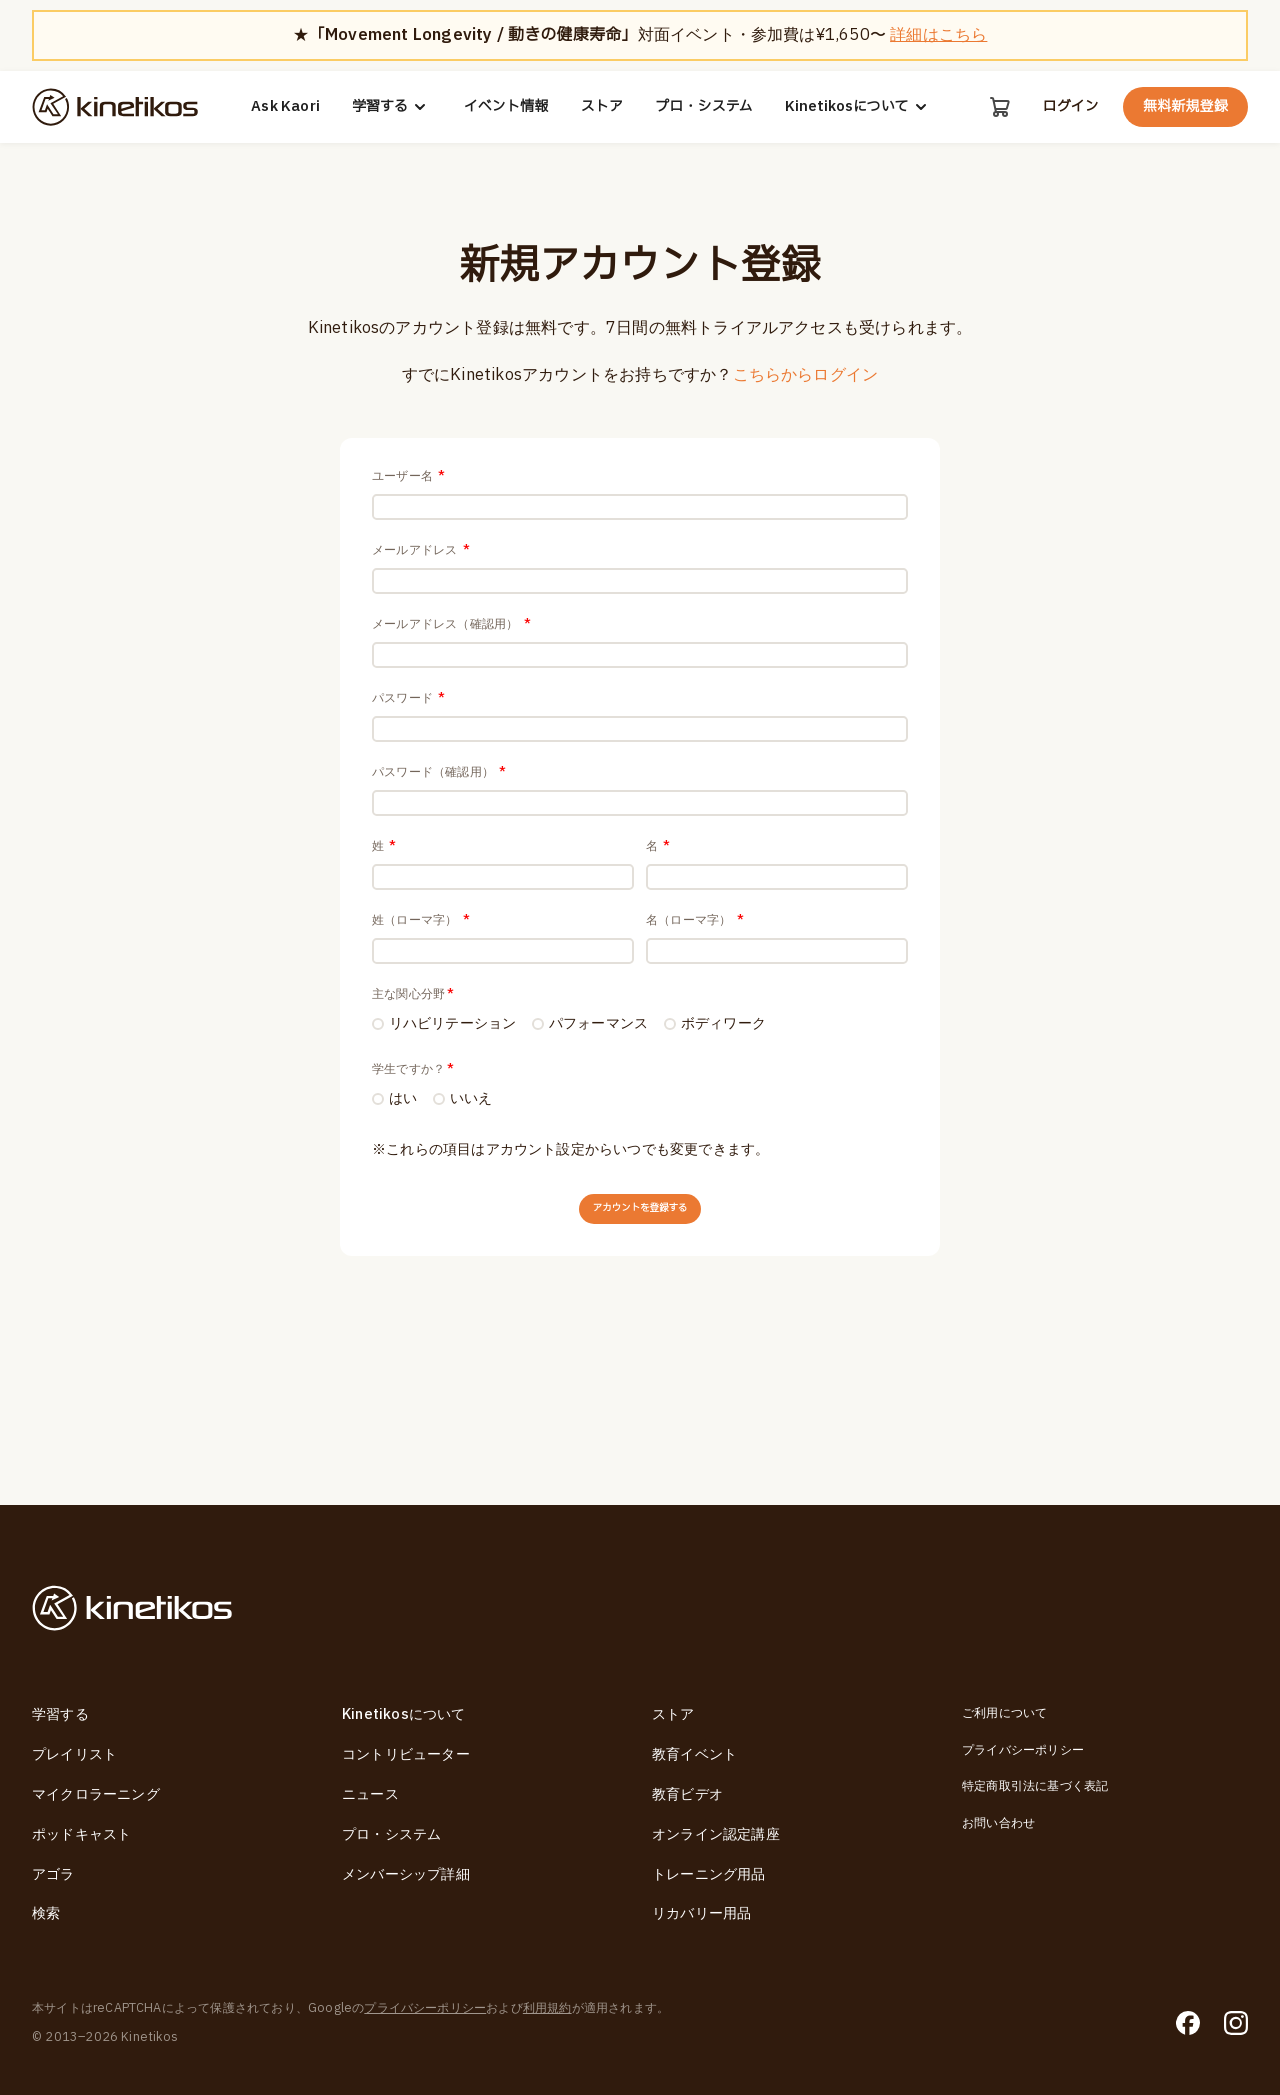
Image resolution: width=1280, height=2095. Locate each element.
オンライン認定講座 (716, 1834)
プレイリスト (74, 1754)
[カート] (998, 107)
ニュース (370, 1794)
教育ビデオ (687, 1794)
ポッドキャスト (81, 1834)
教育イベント (694, 1754)
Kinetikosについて (857, 107)
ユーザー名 (408, 476)
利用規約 (547, 2008)
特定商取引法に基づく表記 (1035, 1786)
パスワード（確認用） (439, 844)
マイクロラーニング (96, 1794)
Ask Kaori (284, 107)
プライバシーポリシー (1023, 1750)
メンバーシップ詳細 (406, 1874)
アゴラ (53, 1874)
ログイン (1070, 107)
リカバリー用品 (701, 1914)
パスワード (408, 752)
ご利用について (1004, 1714)
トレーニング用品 (709, 1874)
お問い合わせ (998, 1823)
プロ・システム (702, 107)
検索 (46, 1914)
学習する (390, 107)
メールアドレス (421, 568)
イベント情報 (504, 107)
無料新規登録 (1185, 106)
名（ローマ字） (695, 1028)
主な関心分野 (413, 1120)
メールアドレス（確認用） (451, 660)
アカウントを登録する (640, 1353)
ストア (600, 107)
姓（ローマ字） (421, 1028)
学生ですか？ (413, 1199)
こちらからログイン (806, 375)
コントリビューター (406, 1754)
